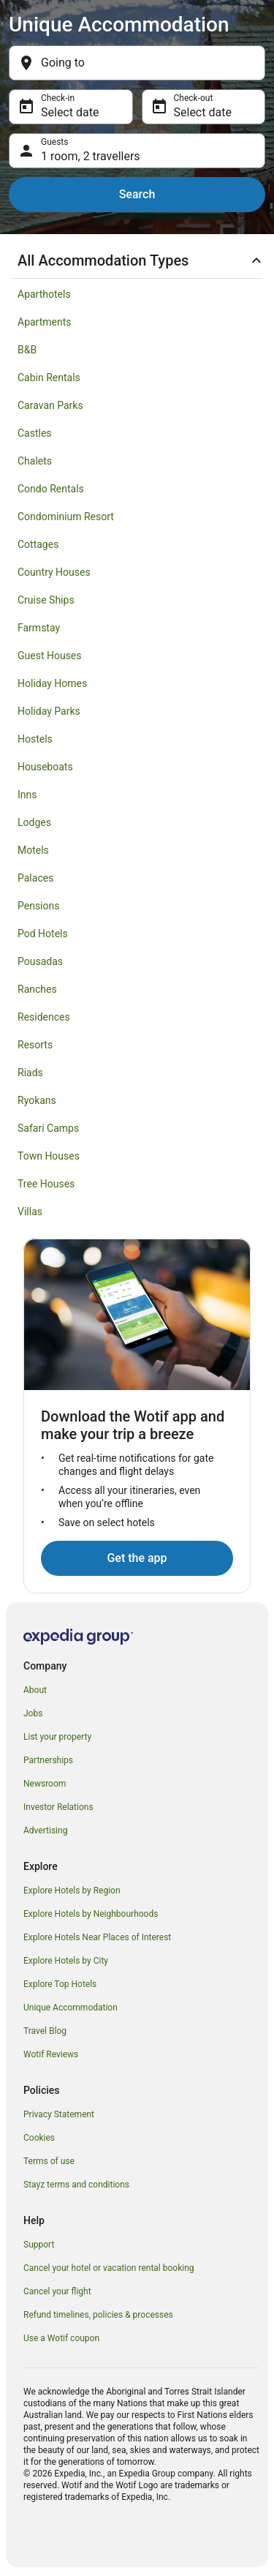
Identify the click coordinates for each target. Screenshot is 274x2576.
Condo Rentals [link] (51, 489)
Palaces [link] (35, 878)
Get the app (137, 1558)
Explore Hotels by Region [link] (72, 1890)
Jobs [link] (32, 1713)
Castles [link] (35, 433)
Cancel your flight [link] (57, 2291)
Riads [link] (30, 1072)
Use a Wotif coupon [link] (61, 2338)
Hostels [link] (35, 739)
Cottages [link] (38, 544)
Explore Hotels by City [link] (65, 1961)
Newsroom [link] (44, 1784)
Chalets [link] (35, 461)
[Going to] (137, 62)
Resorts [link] (35, 1045)
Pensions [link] (38, 906)
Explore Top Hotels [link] (59, 1984)
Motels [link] (33, 850)
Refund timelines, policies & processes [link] (98, 2315)
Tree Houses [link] (46, 1184)
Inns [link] (27, 794)
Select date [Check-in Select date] (70, 112)
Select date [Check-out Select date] (203, 112)
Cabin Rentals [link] (49, 377)
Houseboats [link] (45, 767)
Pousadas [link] (40, 961)
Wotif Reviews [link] (50, 2054)
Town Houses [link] (49, 1156)
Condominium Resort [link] (66, 516)
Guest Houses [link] (50, 655)
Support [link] (38, 2244)
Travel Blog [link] (44, 2031)
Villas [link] (30, 1211)
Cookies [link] (39, 2138)
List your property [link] (57, 1737)
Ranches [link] (37, 989)
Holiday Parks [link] (49, 711)
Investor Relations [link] (58, 1807)
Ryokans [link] (37, 1100)
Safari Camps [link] (48, 1128)
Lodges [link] (34, 822)
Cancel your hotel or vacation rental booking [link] (108, 2268)
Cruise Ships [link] (46, 600)
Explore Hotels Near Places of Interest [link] (97, 1937)
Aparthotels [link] (44, 294)
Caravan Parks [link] (50, 405)
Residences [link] (44, 1017)
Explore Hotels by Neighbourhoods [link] (90, 1914)
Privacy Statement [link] (58, 2114)
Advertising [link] (45, 1830)
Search (137, 194)
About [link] (35, 1690)
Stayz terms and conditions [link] (76, 2184)
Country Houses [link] (54, 572)
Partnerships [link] (48, 1760)
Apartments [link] (45, 322)
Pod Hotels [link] (43, 933)
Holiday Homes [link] (52, 683)
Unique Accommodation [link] (70, 2007)
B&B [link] (27, 350)
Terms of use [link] (49, 2161)
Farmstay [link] (39, 628)
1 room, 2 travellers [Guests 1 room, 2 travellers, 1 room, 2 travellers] (90, 156)
